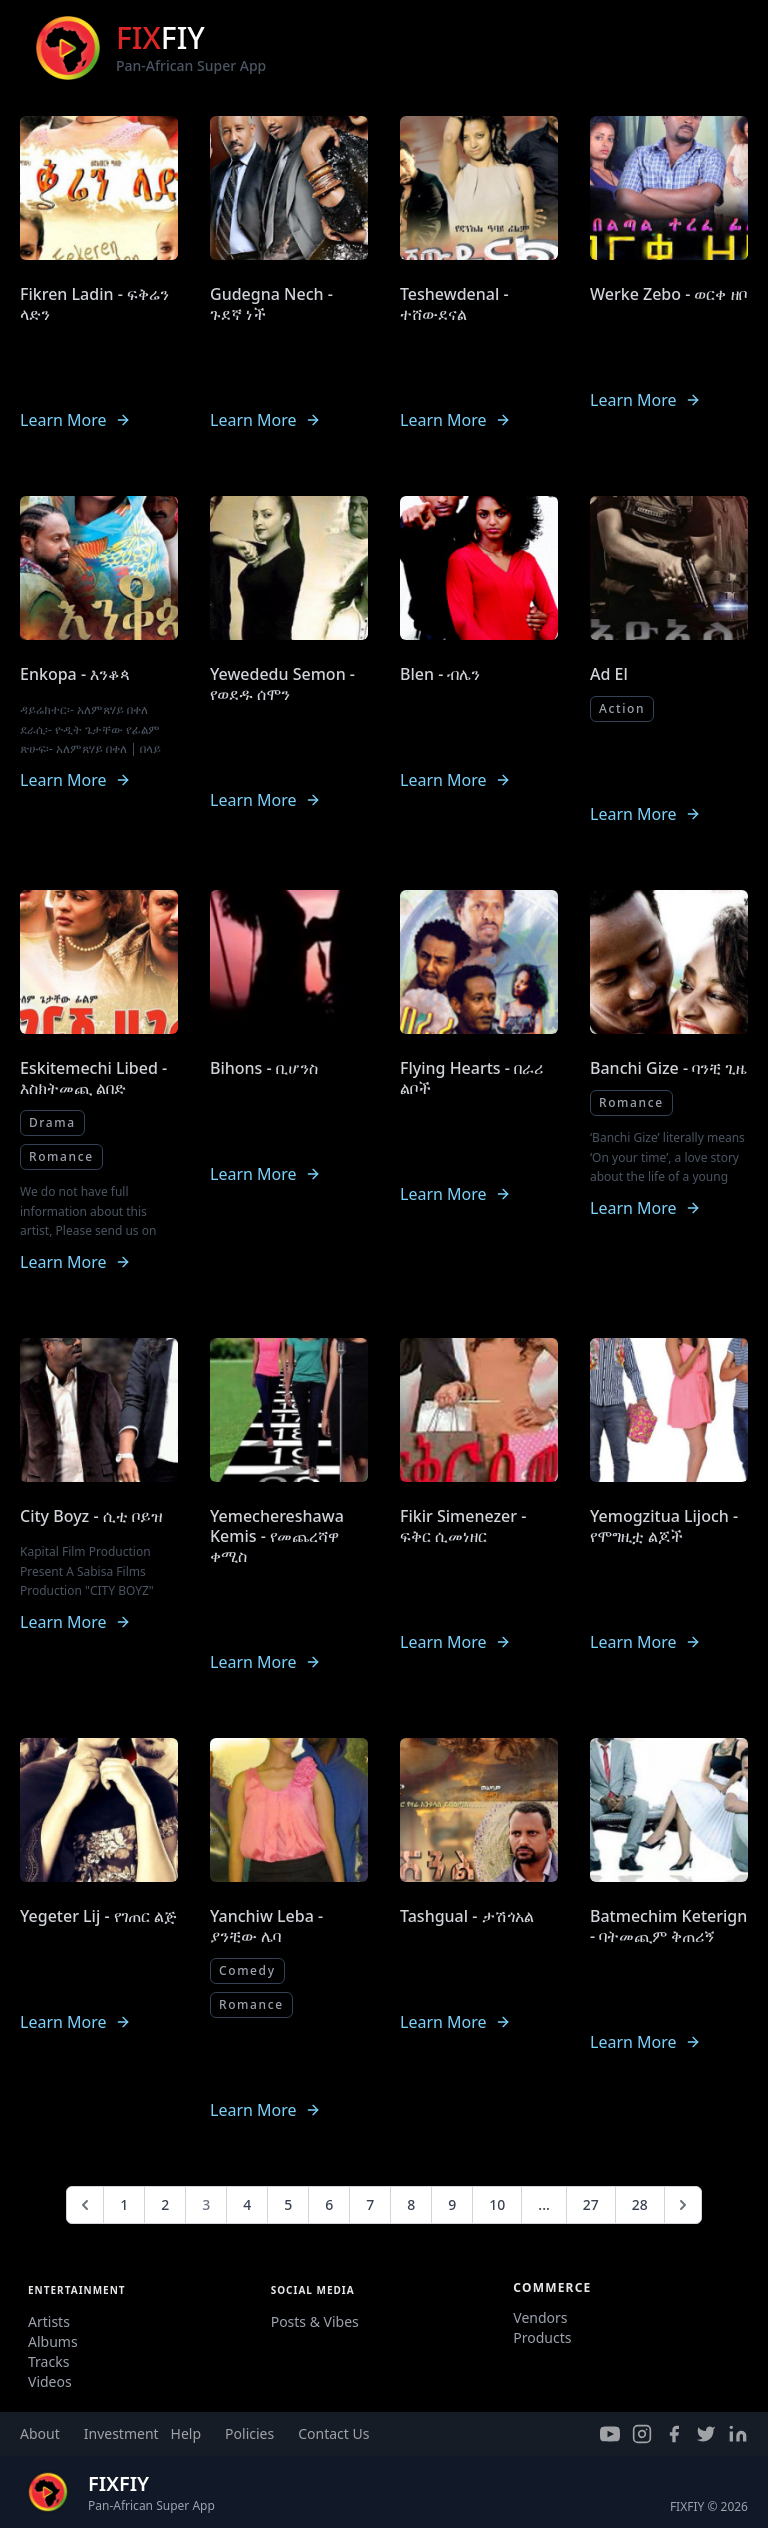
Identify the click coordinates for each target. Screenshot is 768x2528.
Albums (53, 2341)
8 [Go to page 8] (411, 2204)
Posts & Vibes (315, 2321)
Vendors (540, 2317)
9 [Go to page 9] (452, 2204)
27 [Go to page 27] (591, 2204)
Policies (249, 2433)
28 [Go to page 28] (640, 2204)
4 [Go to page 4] (247, 2204)
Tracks (48, 2361)
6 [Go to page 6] (329, 2204)
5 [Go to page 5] (288, 2204)
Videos (50, 2381)
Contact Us (333, 2433)
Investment (121, 2433)
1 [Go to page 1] (124, 2204)
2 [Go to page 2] (165, 2204)
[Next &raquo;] (683, 2205)
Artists (49, 2321)
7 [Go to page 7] (370, 2204)
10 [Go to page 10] (497, 2204)
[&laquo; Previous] (85, 2205)
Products (542, 2337)
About (40, 2433)
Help (186, 2433)
